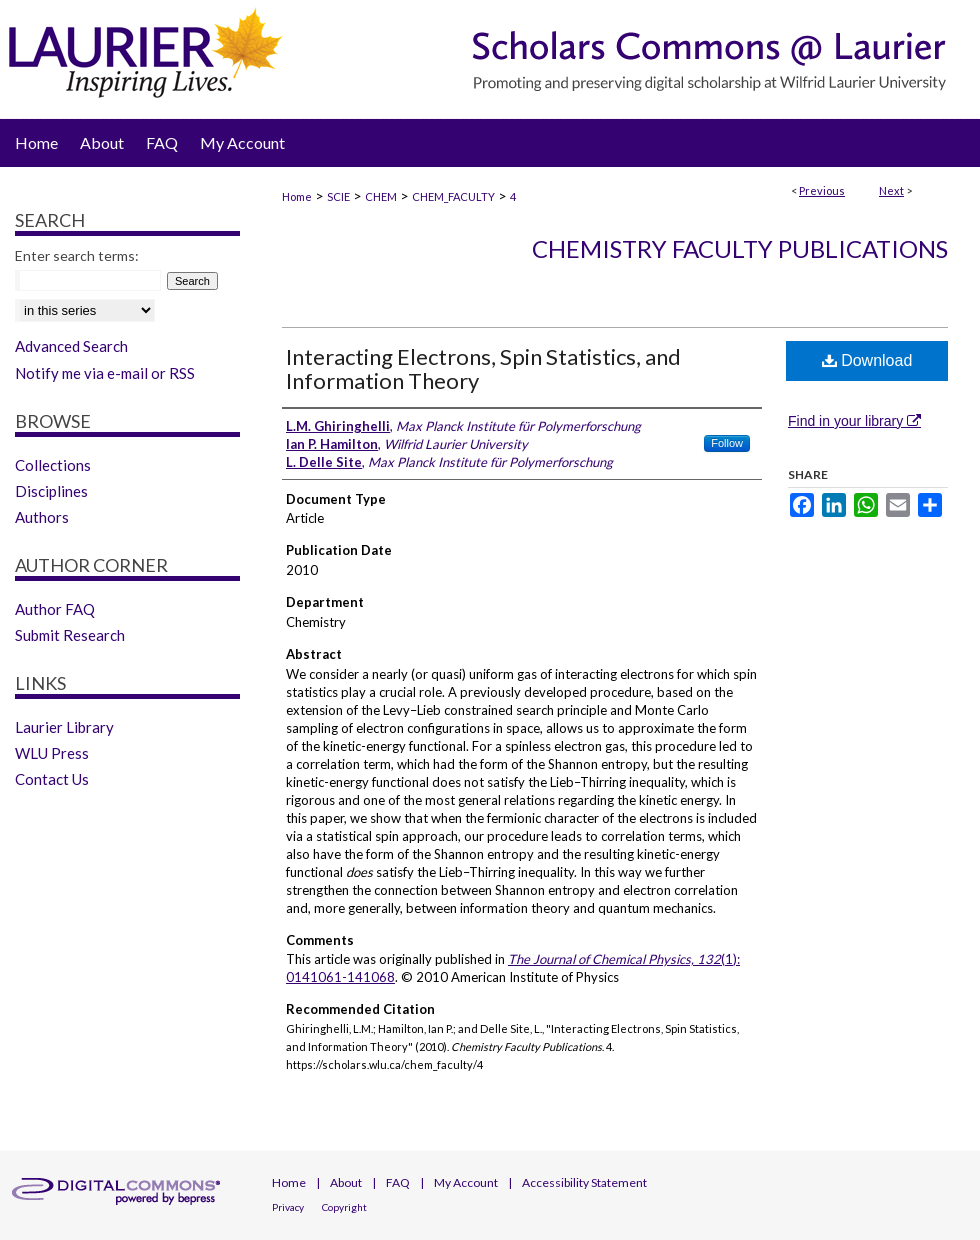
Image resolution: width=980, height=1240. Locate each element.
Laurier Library (64, 727)
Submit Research (70, 635)
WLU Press (52, 753)
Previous (822, 190)
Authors (42, 517)
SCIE (338, 196)
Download (867, 360)
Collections (53, 465)
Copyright (344, 1207)
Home (297, 196)
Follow (727, 443)
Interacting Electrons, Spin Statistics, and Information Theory (483, 368)
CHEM (381, 196)
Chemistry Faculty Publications (740, 248)
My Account (466, 1182)
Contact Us (52, 779)
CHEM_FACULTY (453, 196)
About (346, 1182)
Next (891, 190)
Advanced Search (71, 346)
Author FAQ (55, 609)
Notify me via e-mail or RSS (105, 373)
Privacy (288, 1207)
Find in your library (854, 421)
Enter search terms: (77, 255)
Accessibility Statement (584, 1182)
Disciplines (51, 491)
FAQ (398, 1182)
